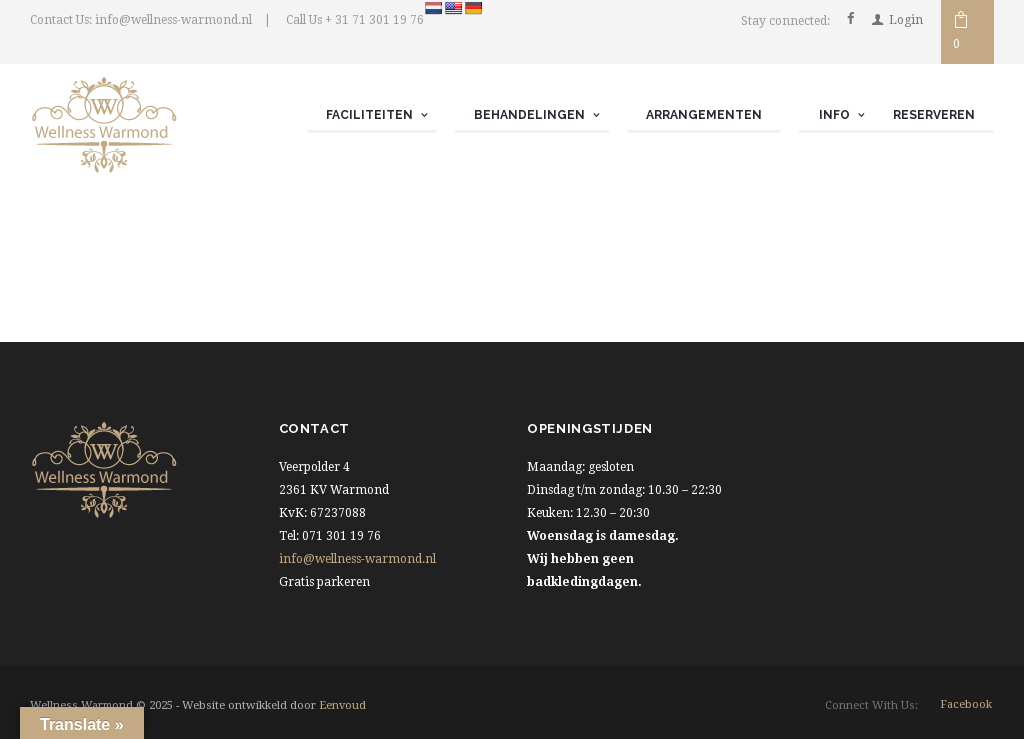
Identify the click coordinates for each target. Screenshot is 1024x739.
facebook (966, 704)
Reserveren (934, 115)
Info (834, 115)
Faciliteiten (369, 115)
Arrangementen (704, 115)
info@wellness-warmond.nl (357, 559)
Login (906, 20)
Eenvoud (342, 705)
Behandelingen (529, 115)
